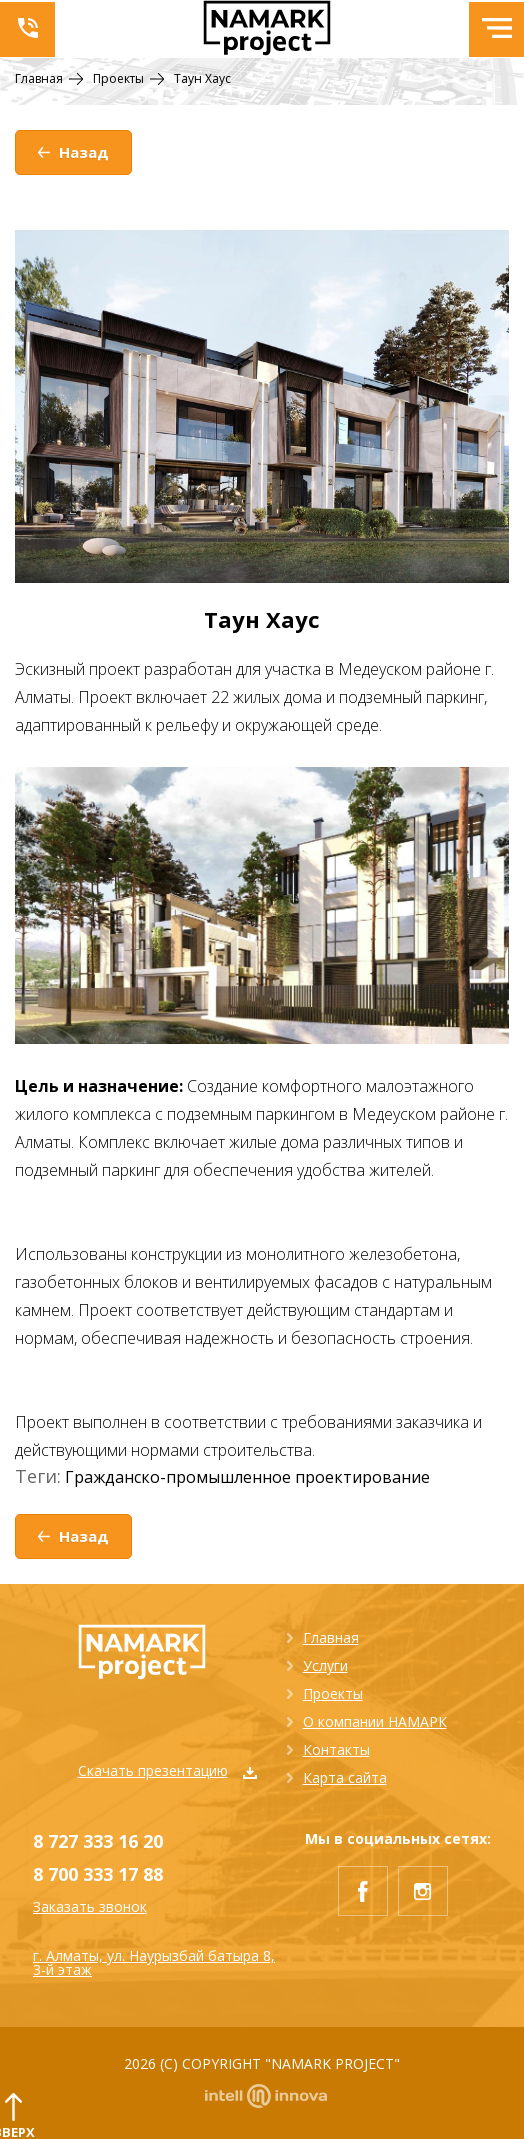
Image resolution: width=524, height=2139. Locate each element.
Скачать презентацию (167, 1770)
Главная (331, 1637)
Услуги (325, 1665)
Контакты (336, 1749)
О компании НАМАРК (375, 1721)
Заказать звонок (90, 1907)
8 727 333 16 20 (98, 1841)
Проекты (333, 1693)
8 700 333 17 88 (98, 1874)
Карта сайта (345, 1777)
